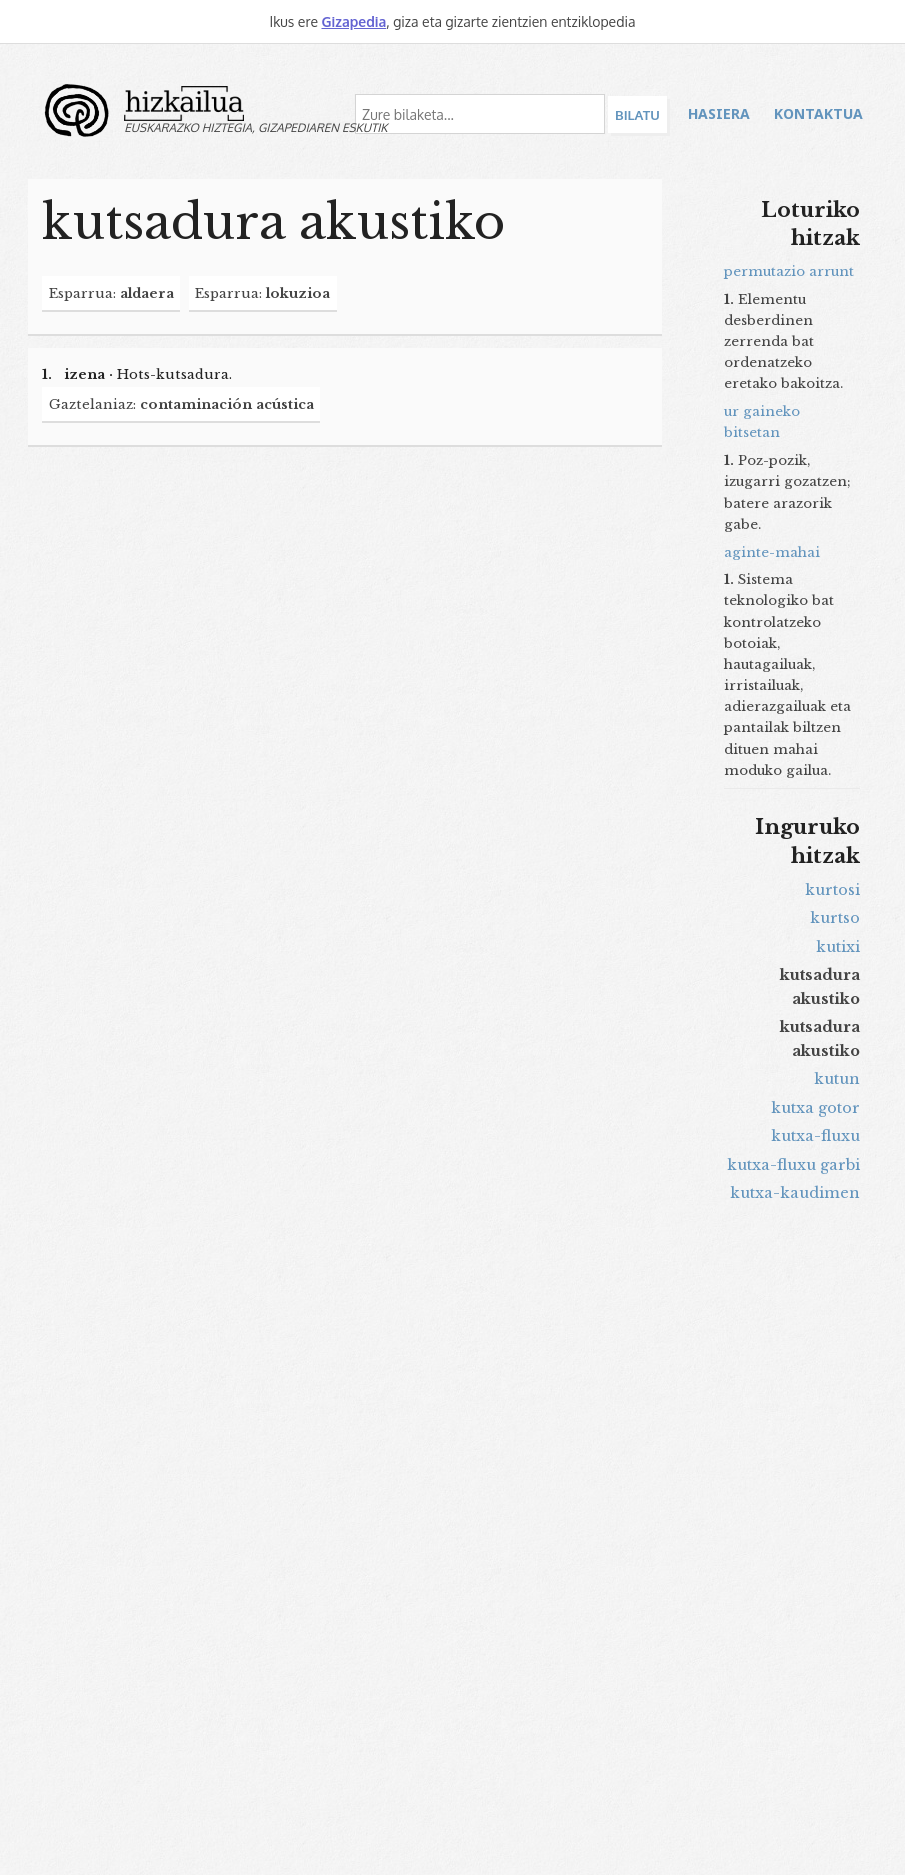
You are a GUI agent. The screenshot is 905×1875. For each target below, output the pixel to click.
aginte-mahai (772, 552)
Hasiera (719, 113)
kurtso (835, 918)
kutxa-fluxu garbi (793, 1165)
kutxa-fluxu (815, 1136)
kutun (837, 1079)
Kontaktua (818, 113)
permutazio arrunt (789, 271)
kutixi (838, 947)
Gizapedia (353, 21)
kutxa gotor (815, 1108)
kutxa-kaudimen (795, 1193)
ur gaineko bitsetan (762, 422)
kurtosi (832, 890)
